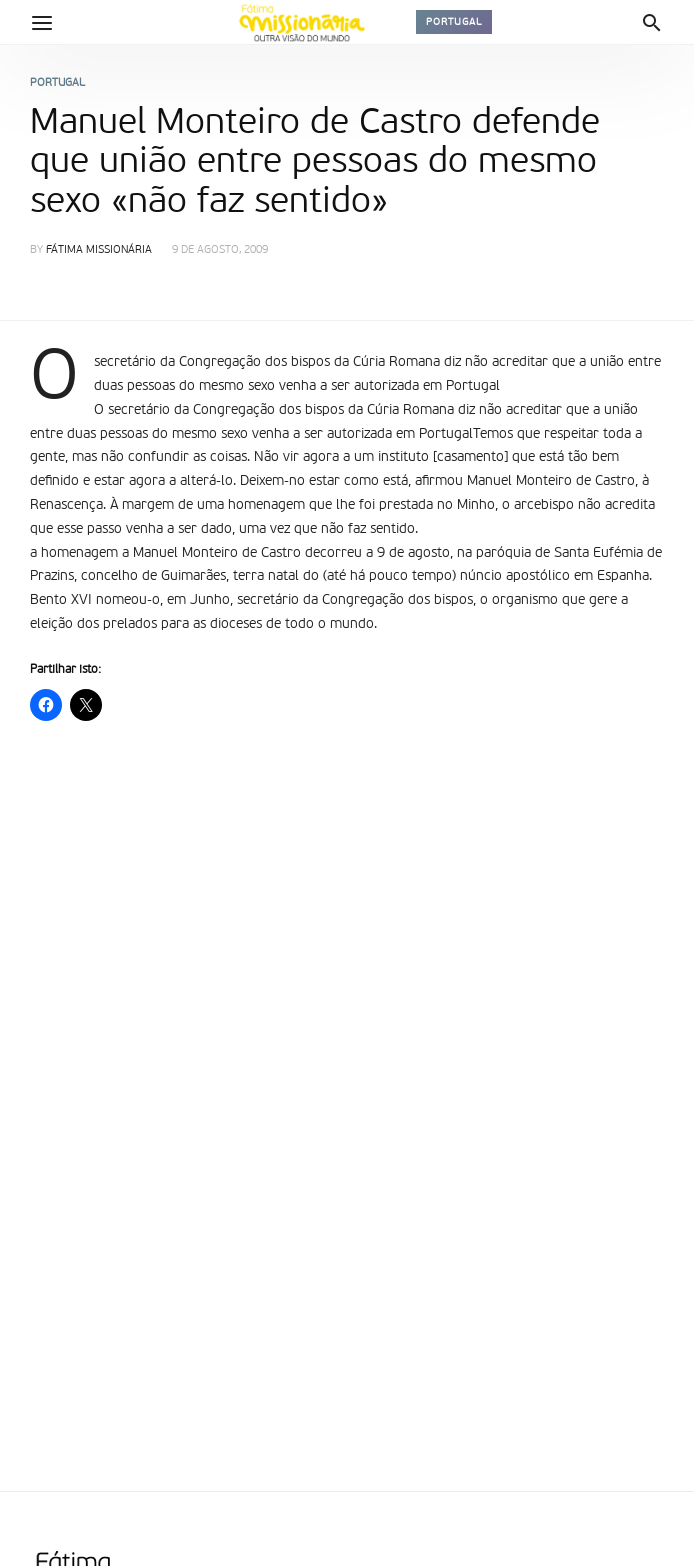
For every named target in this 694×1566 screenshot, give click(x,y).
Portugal (454, 22)
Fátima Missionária (99, 250)
